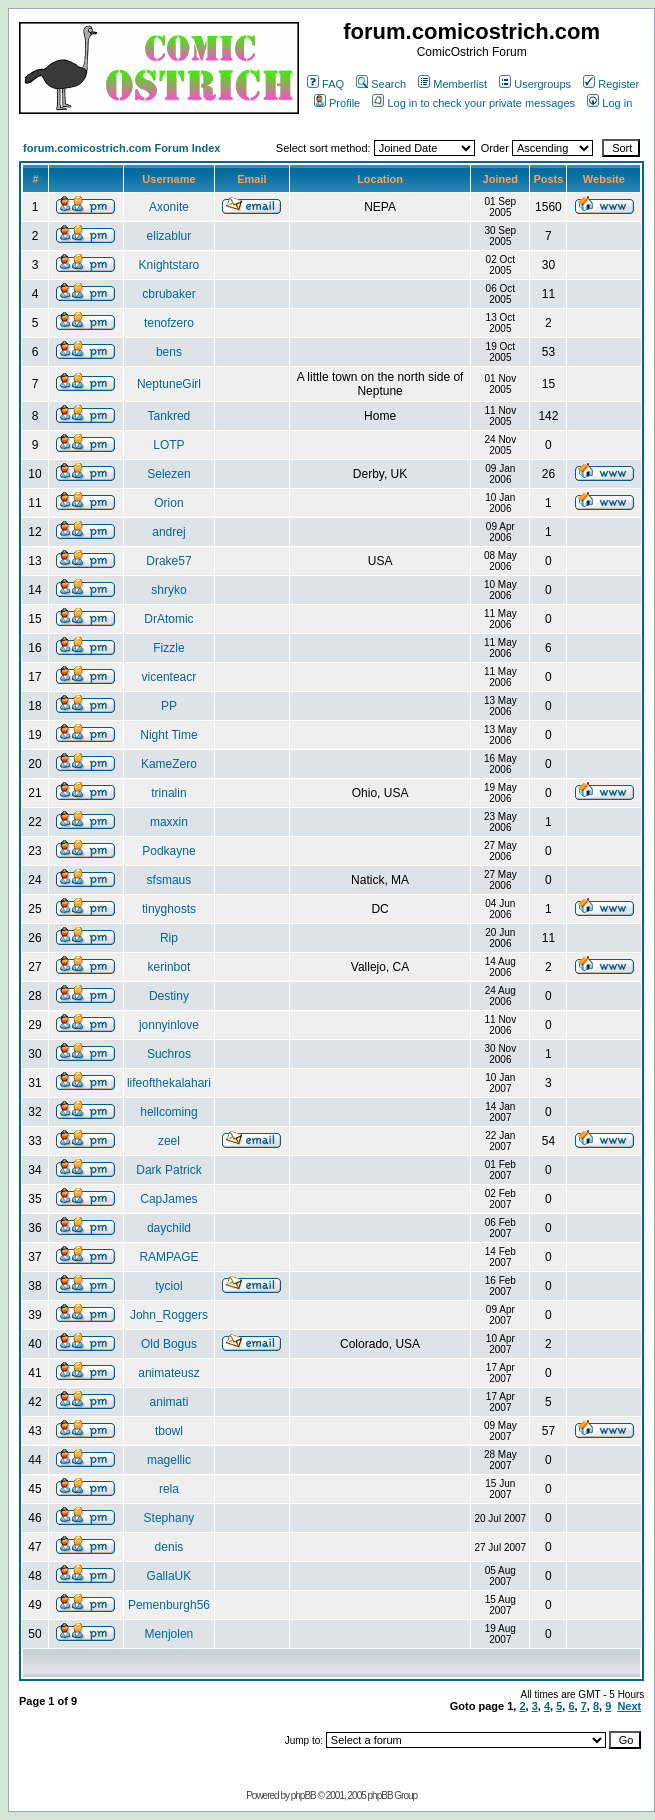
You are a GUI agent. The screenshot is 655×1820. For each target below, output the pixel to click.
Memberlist (452, 84)
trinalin (168, 793)
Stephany (169, 1518)
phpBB (303, 1795)
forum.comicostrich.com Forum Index (121, 148)
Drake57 (168, 561)
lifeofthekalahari (169, 1083)
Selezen (168, 474)
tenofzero (169, 323)
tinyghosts (169, 909)
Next (629, 1706)
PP (169, 706)
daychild (169, 1228)
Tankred (169, 416)
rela (169, 1489)
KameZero (169, 764)
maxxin (169, 822)
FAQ (325, 84)
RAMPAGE (168, 1257)
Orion (168, 503)
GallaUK (169, 1576)
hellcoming (168, 1112)
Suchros (169, 1054)
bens (169, 352)
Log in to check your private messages (473, 103)
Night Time (168, 735)
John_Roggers (169, 1315)
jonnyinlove (169, 1025)
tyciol (168, 1286)
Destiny (169, 996)
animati (169, 1402)
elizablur (169, 236)
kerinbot (169, 967)
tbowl (169, 1431)
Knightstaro (169, 265)
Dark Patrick (168, 1170)
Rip (169, 938)
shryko (168, 590)
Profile (337, 103)
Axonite (169, 207)
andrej (168, 532)
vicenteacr (169, 677)
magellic (169, 1460)
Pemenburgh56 (169, 1605)
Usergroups (535, 84)
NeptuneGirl (169, 384)
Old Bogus (169, 1344)
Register (611, 84)
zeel (169, 1141)
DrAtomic (168, 619)
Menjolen (169, 1634)
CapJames (168, 1199)
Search (381, 84)
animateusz (168, 1373)
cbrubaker (168, 294)
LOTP (168, 445)
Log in (609, 103)
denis (169, 1547)
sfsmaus (169, 880)
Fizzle (168, 648)
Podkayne (168, 851)
